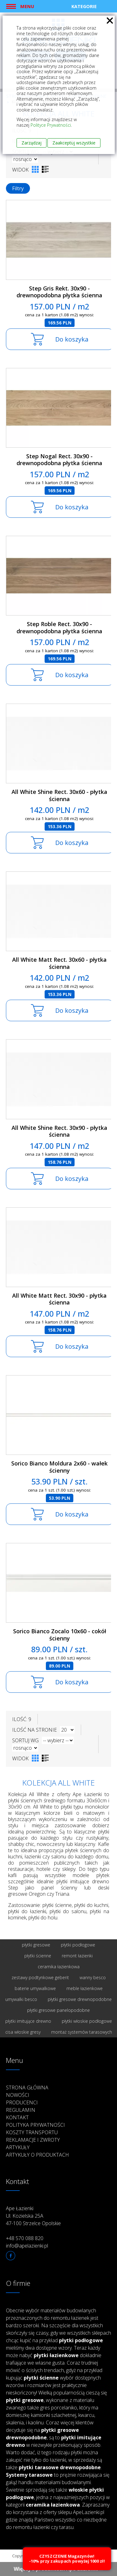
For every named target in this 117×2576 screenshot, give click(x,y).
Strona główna (27, 2087)
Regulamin (20, 2110)
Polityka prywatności (35, 2124)
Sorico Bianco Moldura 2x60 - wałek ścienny (59, 1467)
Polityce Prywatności (51, 125)
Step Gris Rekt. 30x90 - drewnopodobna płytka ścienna (59, 292)
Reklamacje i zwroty (33, 2139)
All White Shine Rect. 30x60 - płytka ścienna (59, 795)
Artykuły (18, 2147)
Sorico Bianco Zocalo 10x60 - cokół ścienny (59, 1634)
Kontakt (17, 2117)
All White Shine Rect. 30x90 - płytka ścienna (59, 1131)
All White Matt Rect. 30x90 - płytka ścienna (59, 1299)
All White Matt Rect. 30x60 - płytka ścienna (59, 963)
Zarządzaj (31, 143)
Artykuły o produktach (37, 2154)
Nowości (17, 2095)
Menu (27, 6)
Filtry (18, 188)
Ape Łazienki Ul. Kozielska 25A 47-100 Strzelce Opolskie (33, 2216)
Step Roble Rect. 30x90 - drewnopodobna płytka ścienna (59, 627)
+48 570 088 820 (24, 2238)
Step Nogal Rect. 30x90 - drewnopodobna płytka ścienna (59, 459)
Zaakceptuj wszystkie (73, 143)
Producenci (22, 2102)
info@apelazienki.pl (27, 2245)
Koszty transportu (32, 2132)
